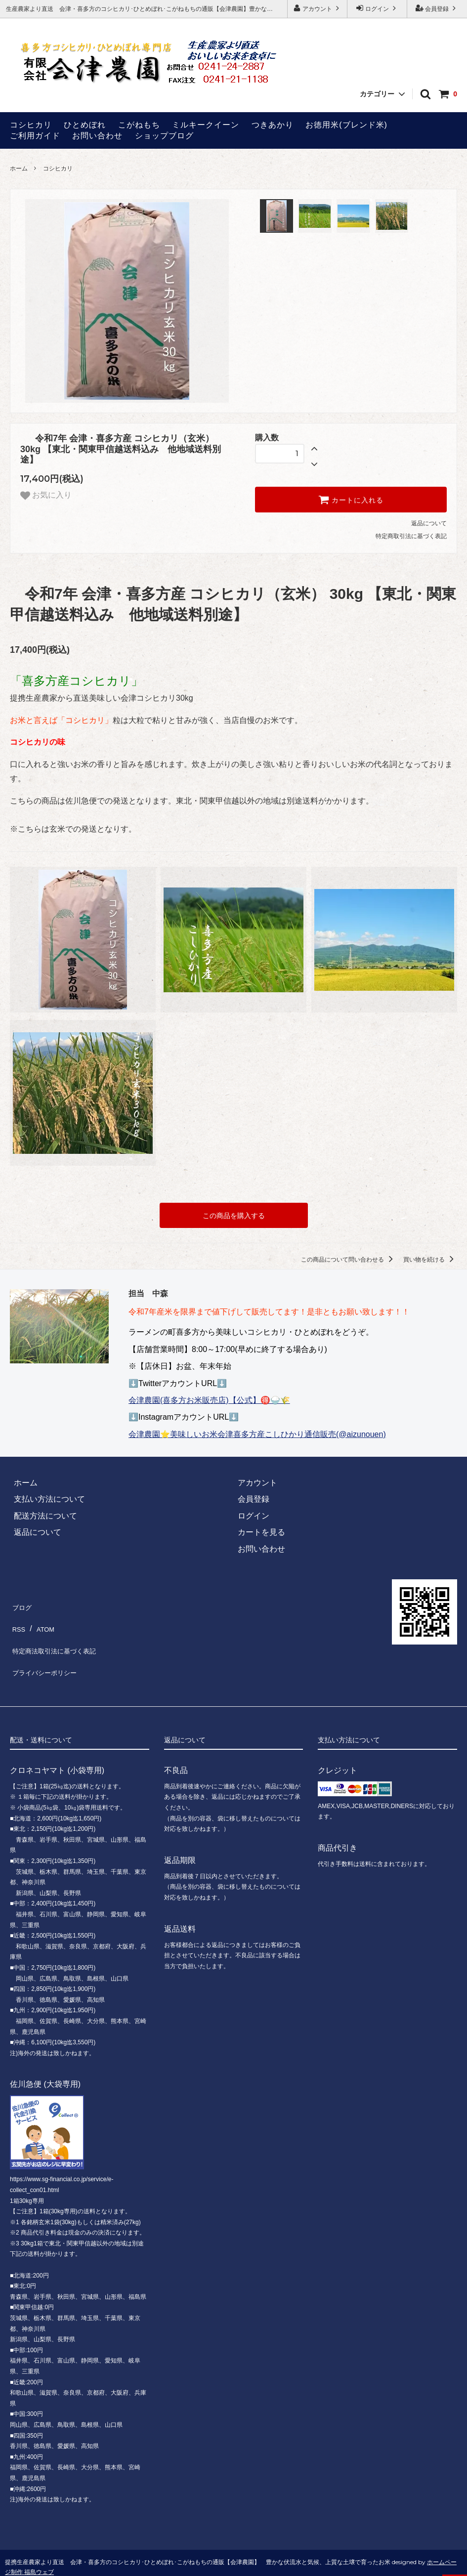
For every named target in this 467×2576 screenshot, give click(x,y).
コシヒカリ (31, 125)
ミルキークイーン (205, 125)
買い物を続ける (430, 1257)
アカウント (317, 8)
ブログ (22, 1602)
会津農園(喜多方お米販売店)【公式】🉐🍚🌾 (209, 1398)
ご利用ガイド (35, 135)
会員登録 (437, 8)
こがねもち (139, 125)
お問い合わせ (97, 135)
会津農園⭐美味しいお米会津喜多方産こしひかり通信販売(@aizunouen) (257, 1432)
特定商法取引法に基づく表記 (61, 1636)
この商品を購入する (234, 1214)
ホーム (19, 168)
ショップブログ (164, 135)
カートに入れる (350, 499)
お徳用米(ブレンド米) (346, 125)
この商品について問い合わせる (348, 1257)
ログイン (377, 8)
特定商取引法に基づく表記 (411, 536)
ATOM (43, 1619)
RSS (18, 1619)
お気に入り (46, 496)
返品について (429, 523)
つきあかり (273, 125)
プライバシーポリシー (49, 1652)
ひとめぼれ (85, 125)
